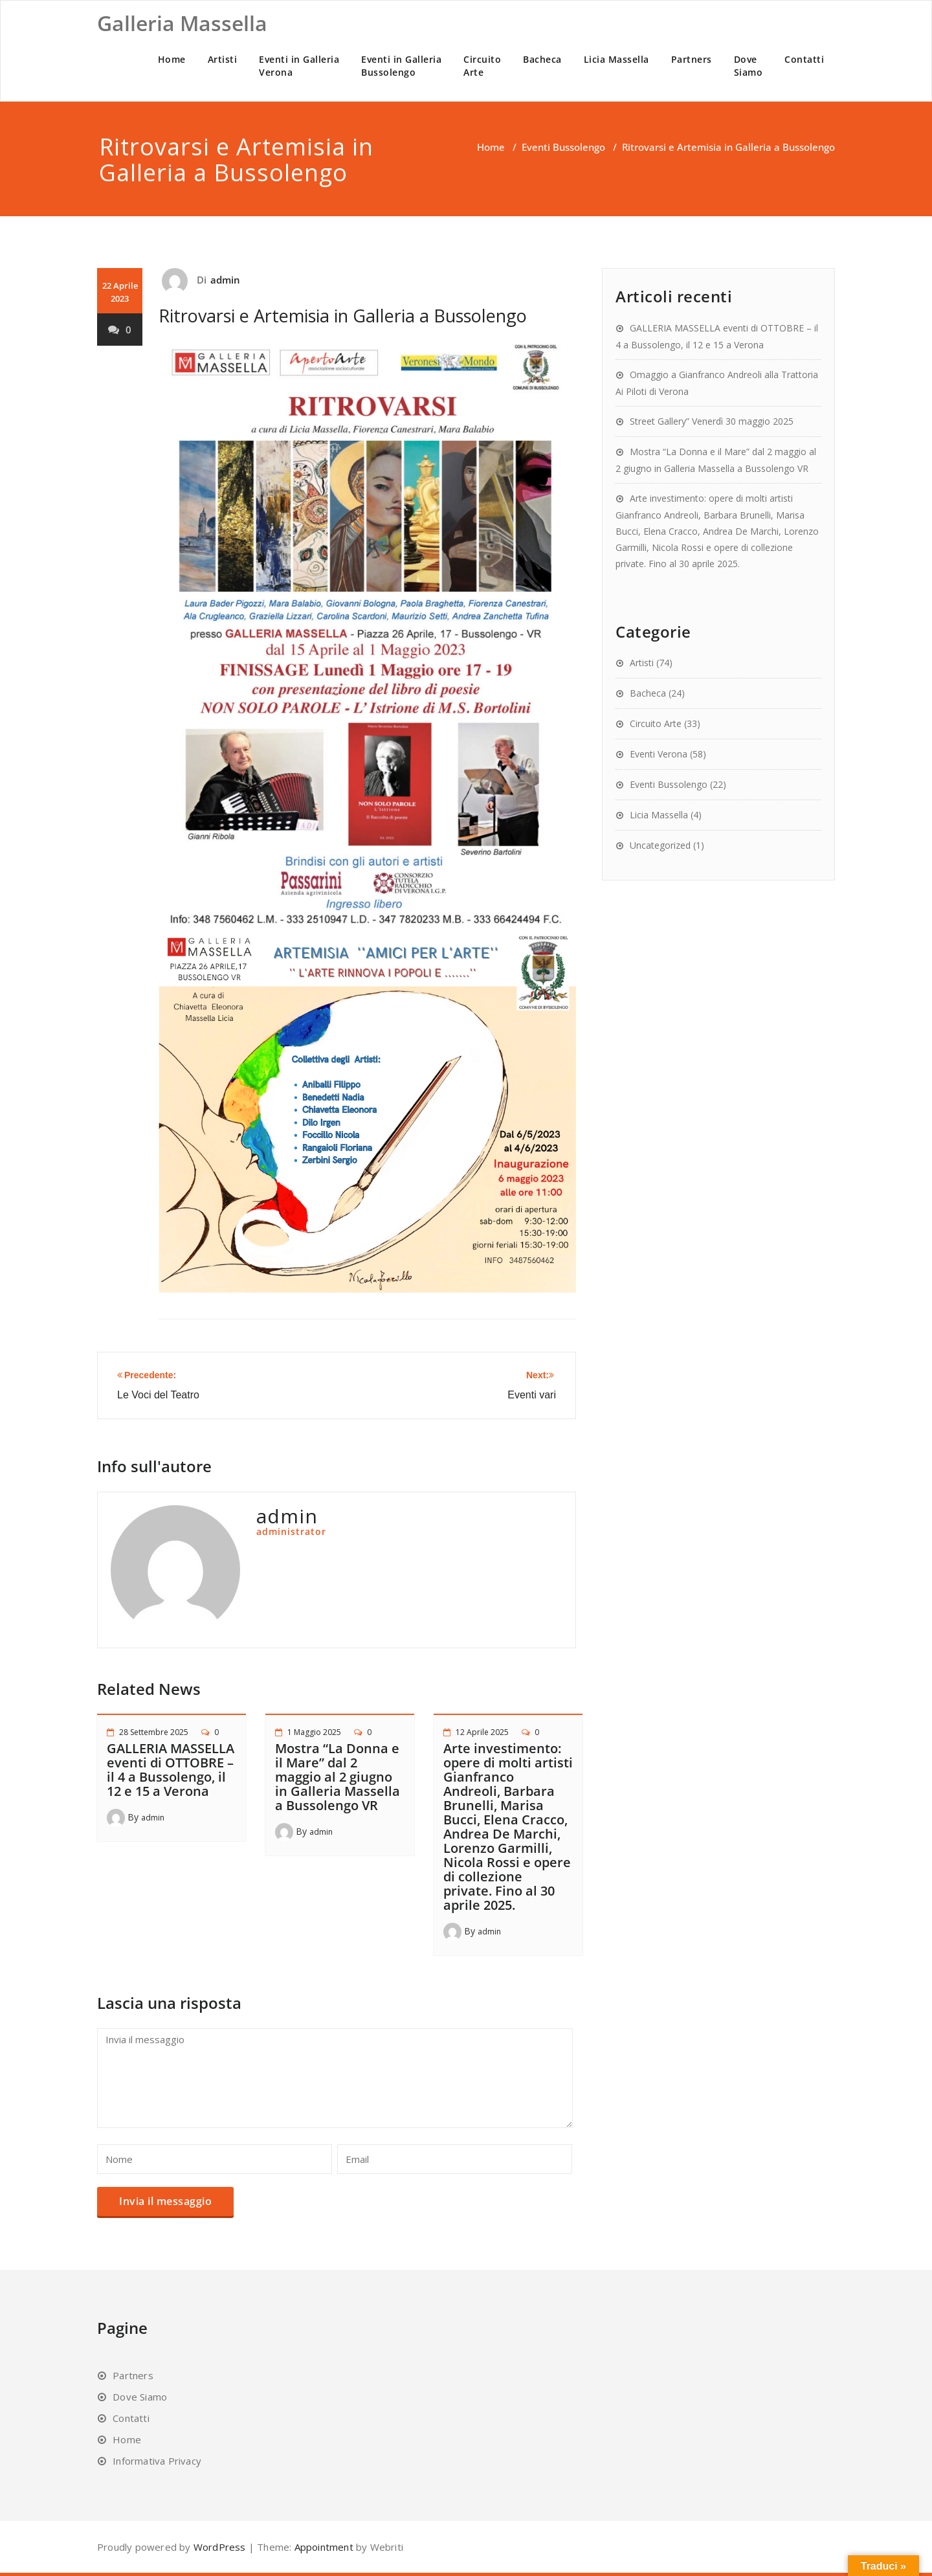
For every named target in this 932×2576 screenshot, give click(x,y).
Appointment (322, 2546)
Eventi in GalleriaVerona (299, 65)
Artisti (223, 59)
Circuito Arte (656, 723)
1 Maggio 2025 (314, 1732)
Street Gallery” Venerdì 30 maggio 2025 (711, 421)
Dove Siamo (140, 2396)
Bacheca (542, 59)
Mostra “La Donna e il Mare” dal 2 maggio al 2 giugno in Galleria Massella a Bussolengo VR (337, 1777)
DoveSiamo (748, 65)
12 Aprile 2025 (482, 1732)
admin (225, 279)
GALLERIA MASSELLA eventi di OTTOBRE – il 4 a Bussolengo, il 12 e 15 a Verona (170, 1770)
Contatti (804, 59)
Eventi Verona (658, 754)
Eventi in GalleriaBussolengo (401, 65)
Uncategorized (660, 845)
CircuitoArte (482, 65)
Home (172, 59)
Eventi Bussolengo (563, 146)
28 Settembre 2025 (153, 1732)
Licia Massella (616, 59)
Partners (691, 59)
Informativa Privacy (157, 2460)
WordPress (220, 2546)
